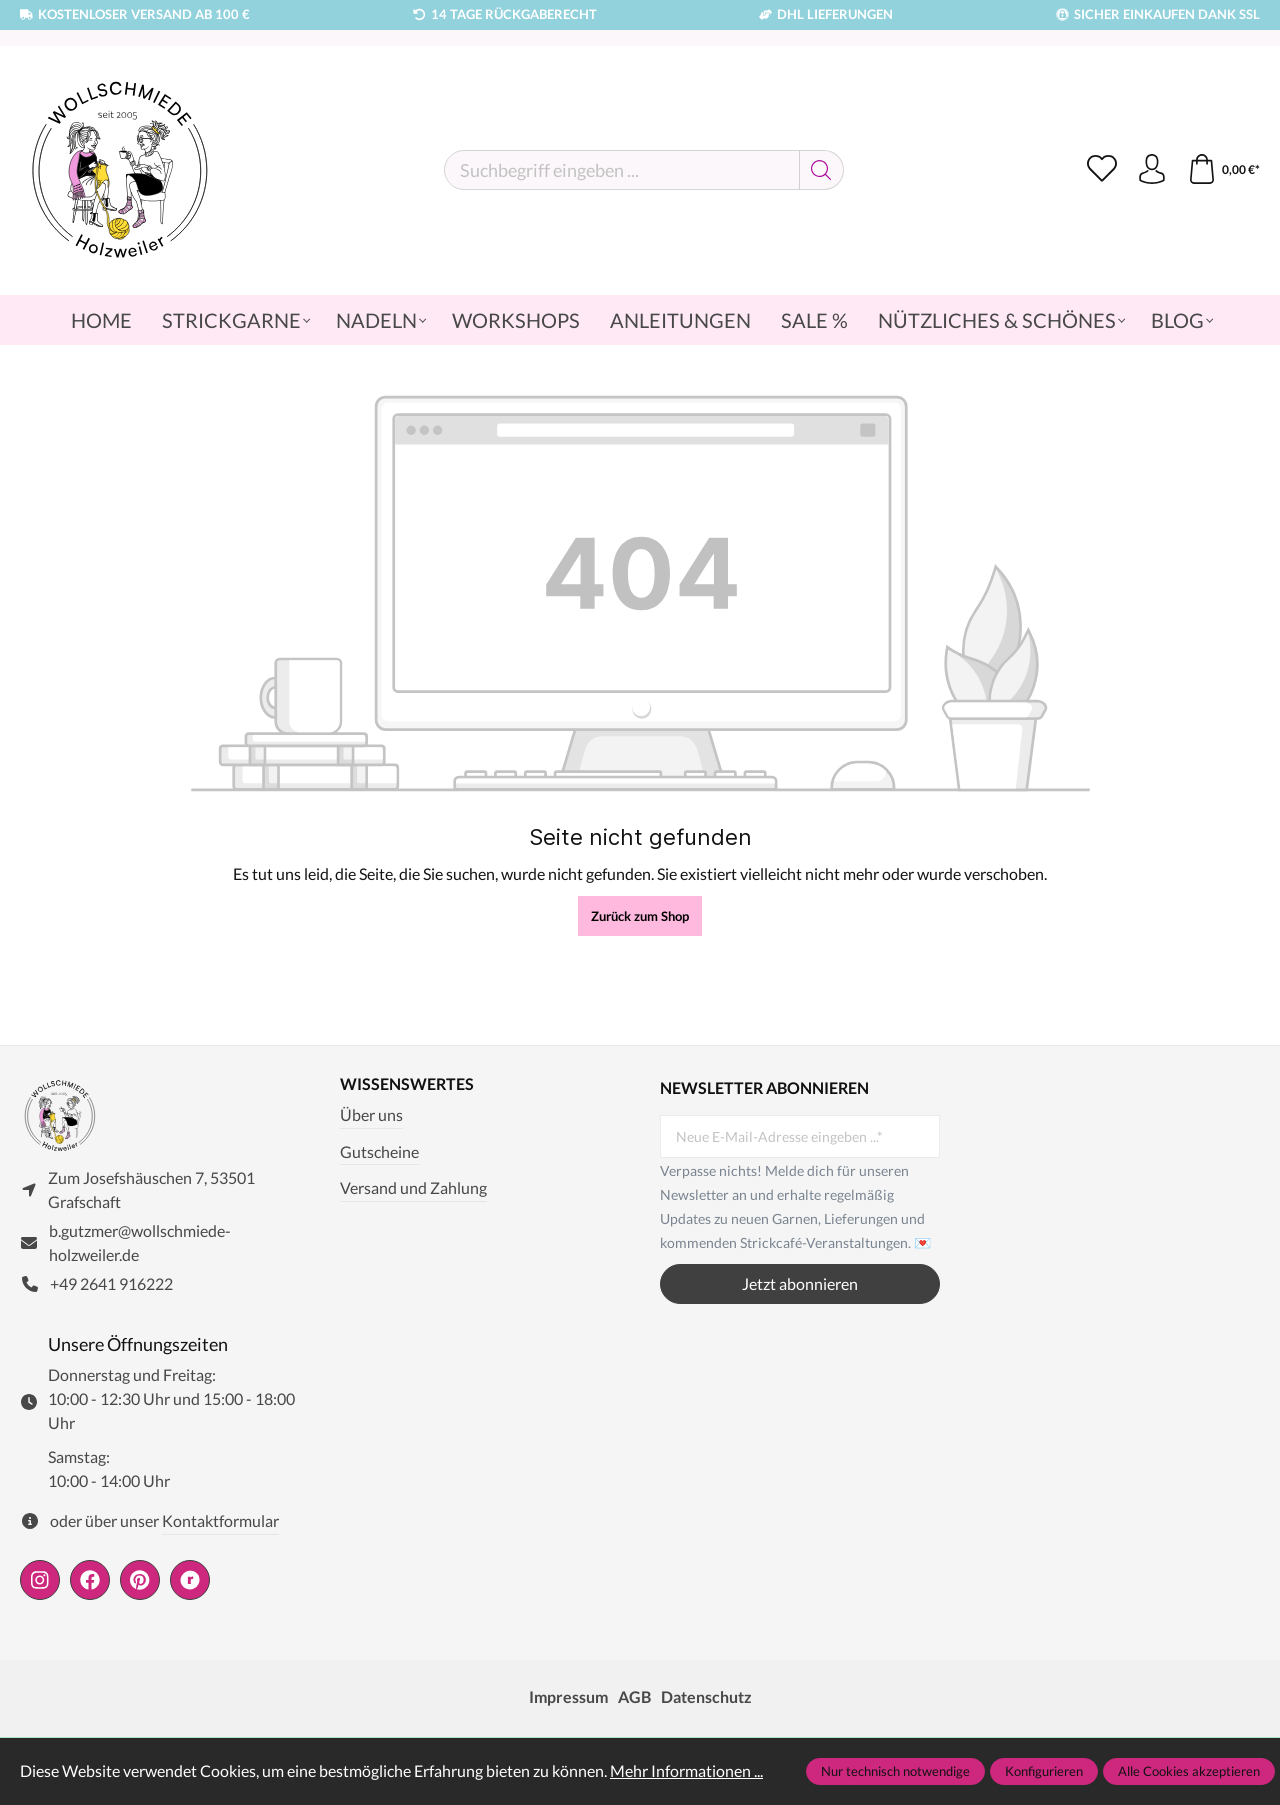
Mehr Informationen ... (686, 1770)
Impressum (568, 1696)
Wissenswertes (407, 1084)
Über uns (371, 1114)
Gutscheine (379, 1151)
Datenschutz (706, 1696)
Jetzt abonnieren (800, 1283)
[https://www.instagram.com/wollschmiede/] (40, 1580)
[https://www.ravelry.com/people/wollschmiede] (190, 1580)
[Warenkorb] (1223, 170)
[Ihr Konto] (1152, 170)
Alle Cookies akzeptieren (1189, 1771)
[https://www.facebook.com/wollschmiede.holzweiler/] (90, 1580)
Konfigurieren (1044, 1771)
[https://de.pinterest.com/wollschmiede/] (140, 1580)
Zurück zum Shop (640, 916)
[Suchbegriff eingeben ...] (622, 170)
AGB (634, 1696)
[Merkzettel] (1102, 170)
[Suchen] (821, 170)
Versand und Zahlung (413, 1187)
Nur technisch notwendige (895, 1771)
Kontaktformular (220, 1520)
